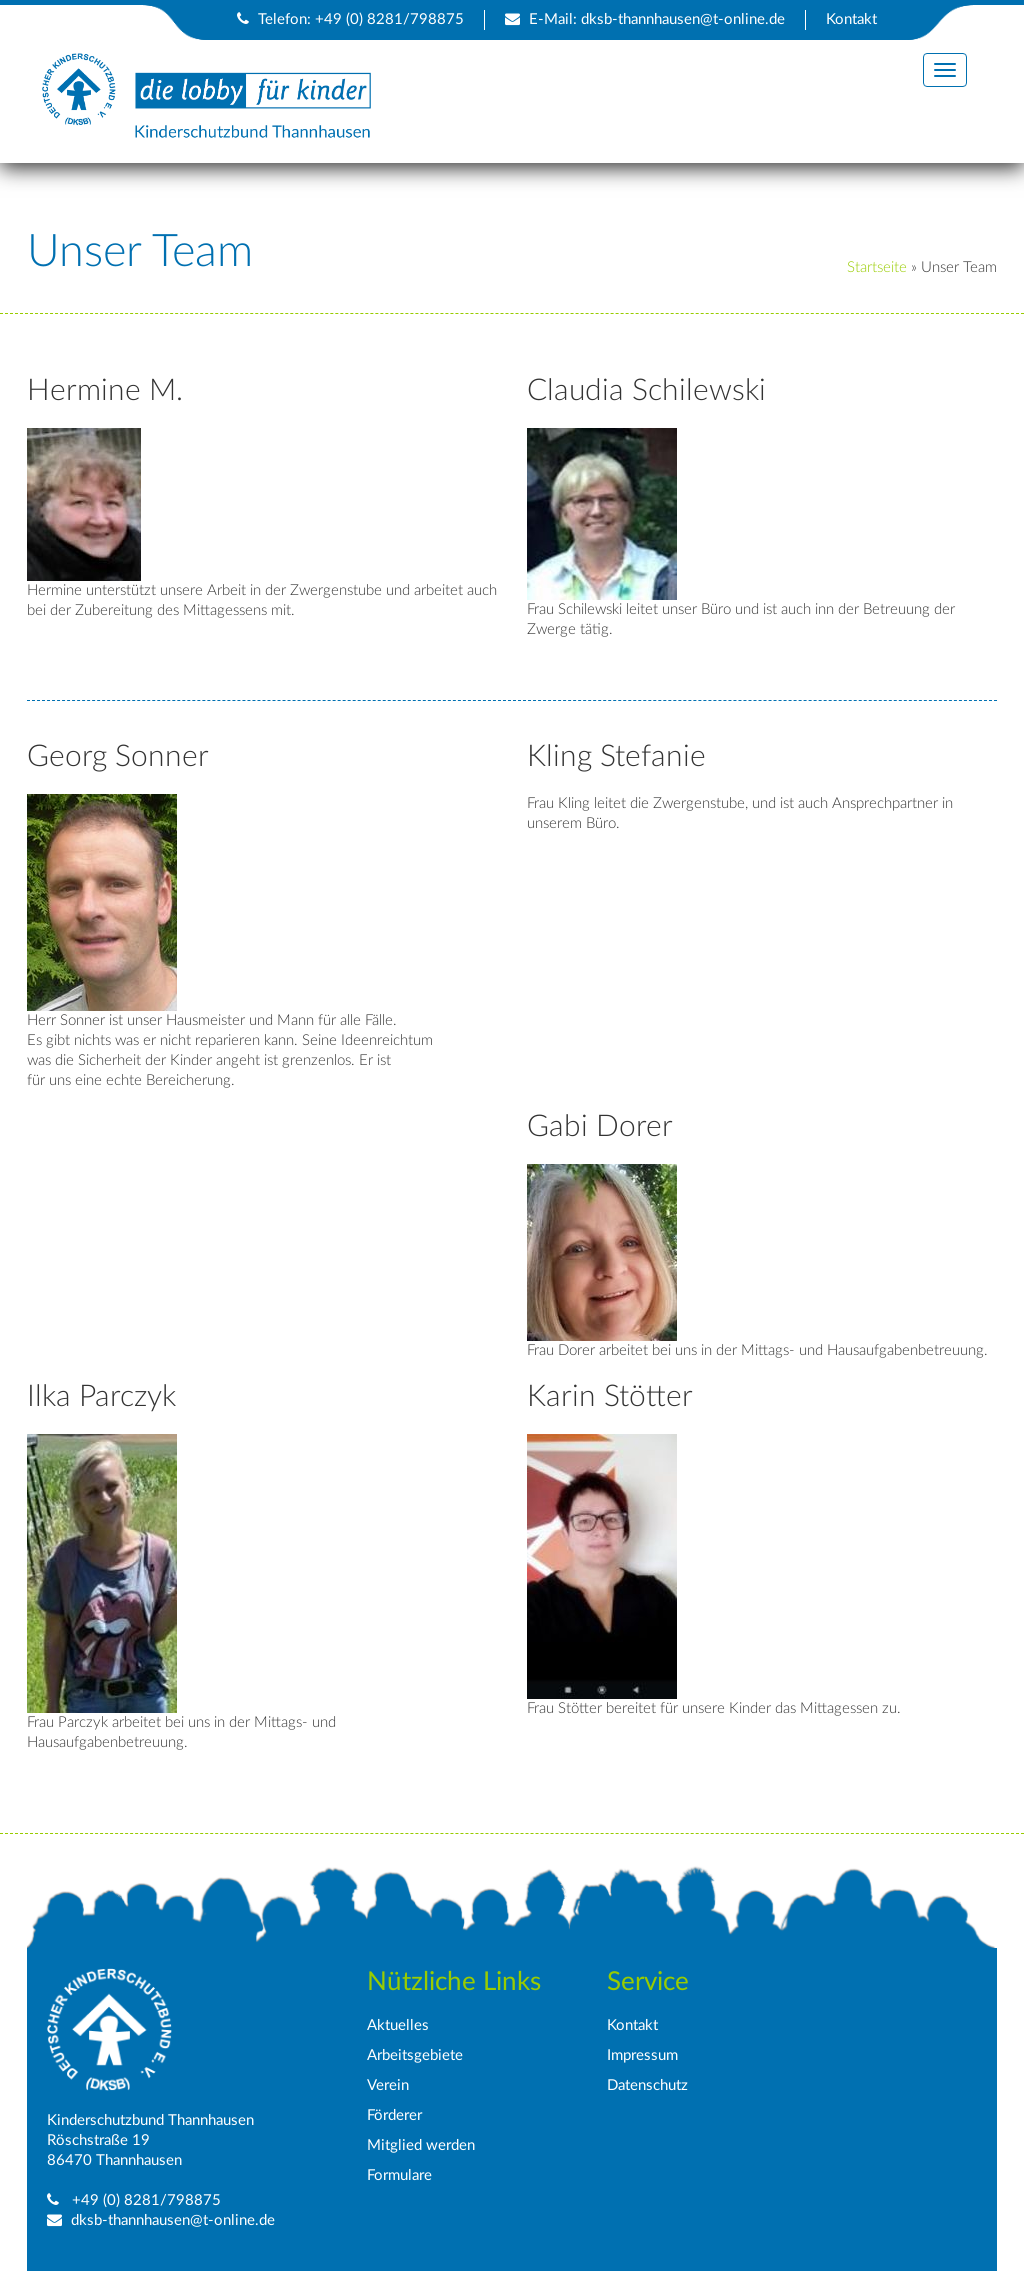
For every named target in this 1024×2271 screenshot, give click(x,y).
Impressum (642, 2055)
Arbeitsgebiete (415, 2055)
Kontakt (851, 19)
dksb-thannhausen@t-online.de (683, 19)
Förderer (394, 2115)
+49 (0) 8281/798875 (144, 2200)
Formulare (399, 2175)
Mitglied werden (421, 2145)
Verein (388, 2085)
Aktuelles (398, 2025)
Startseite (877, 267)
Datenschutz (647, 2085)
